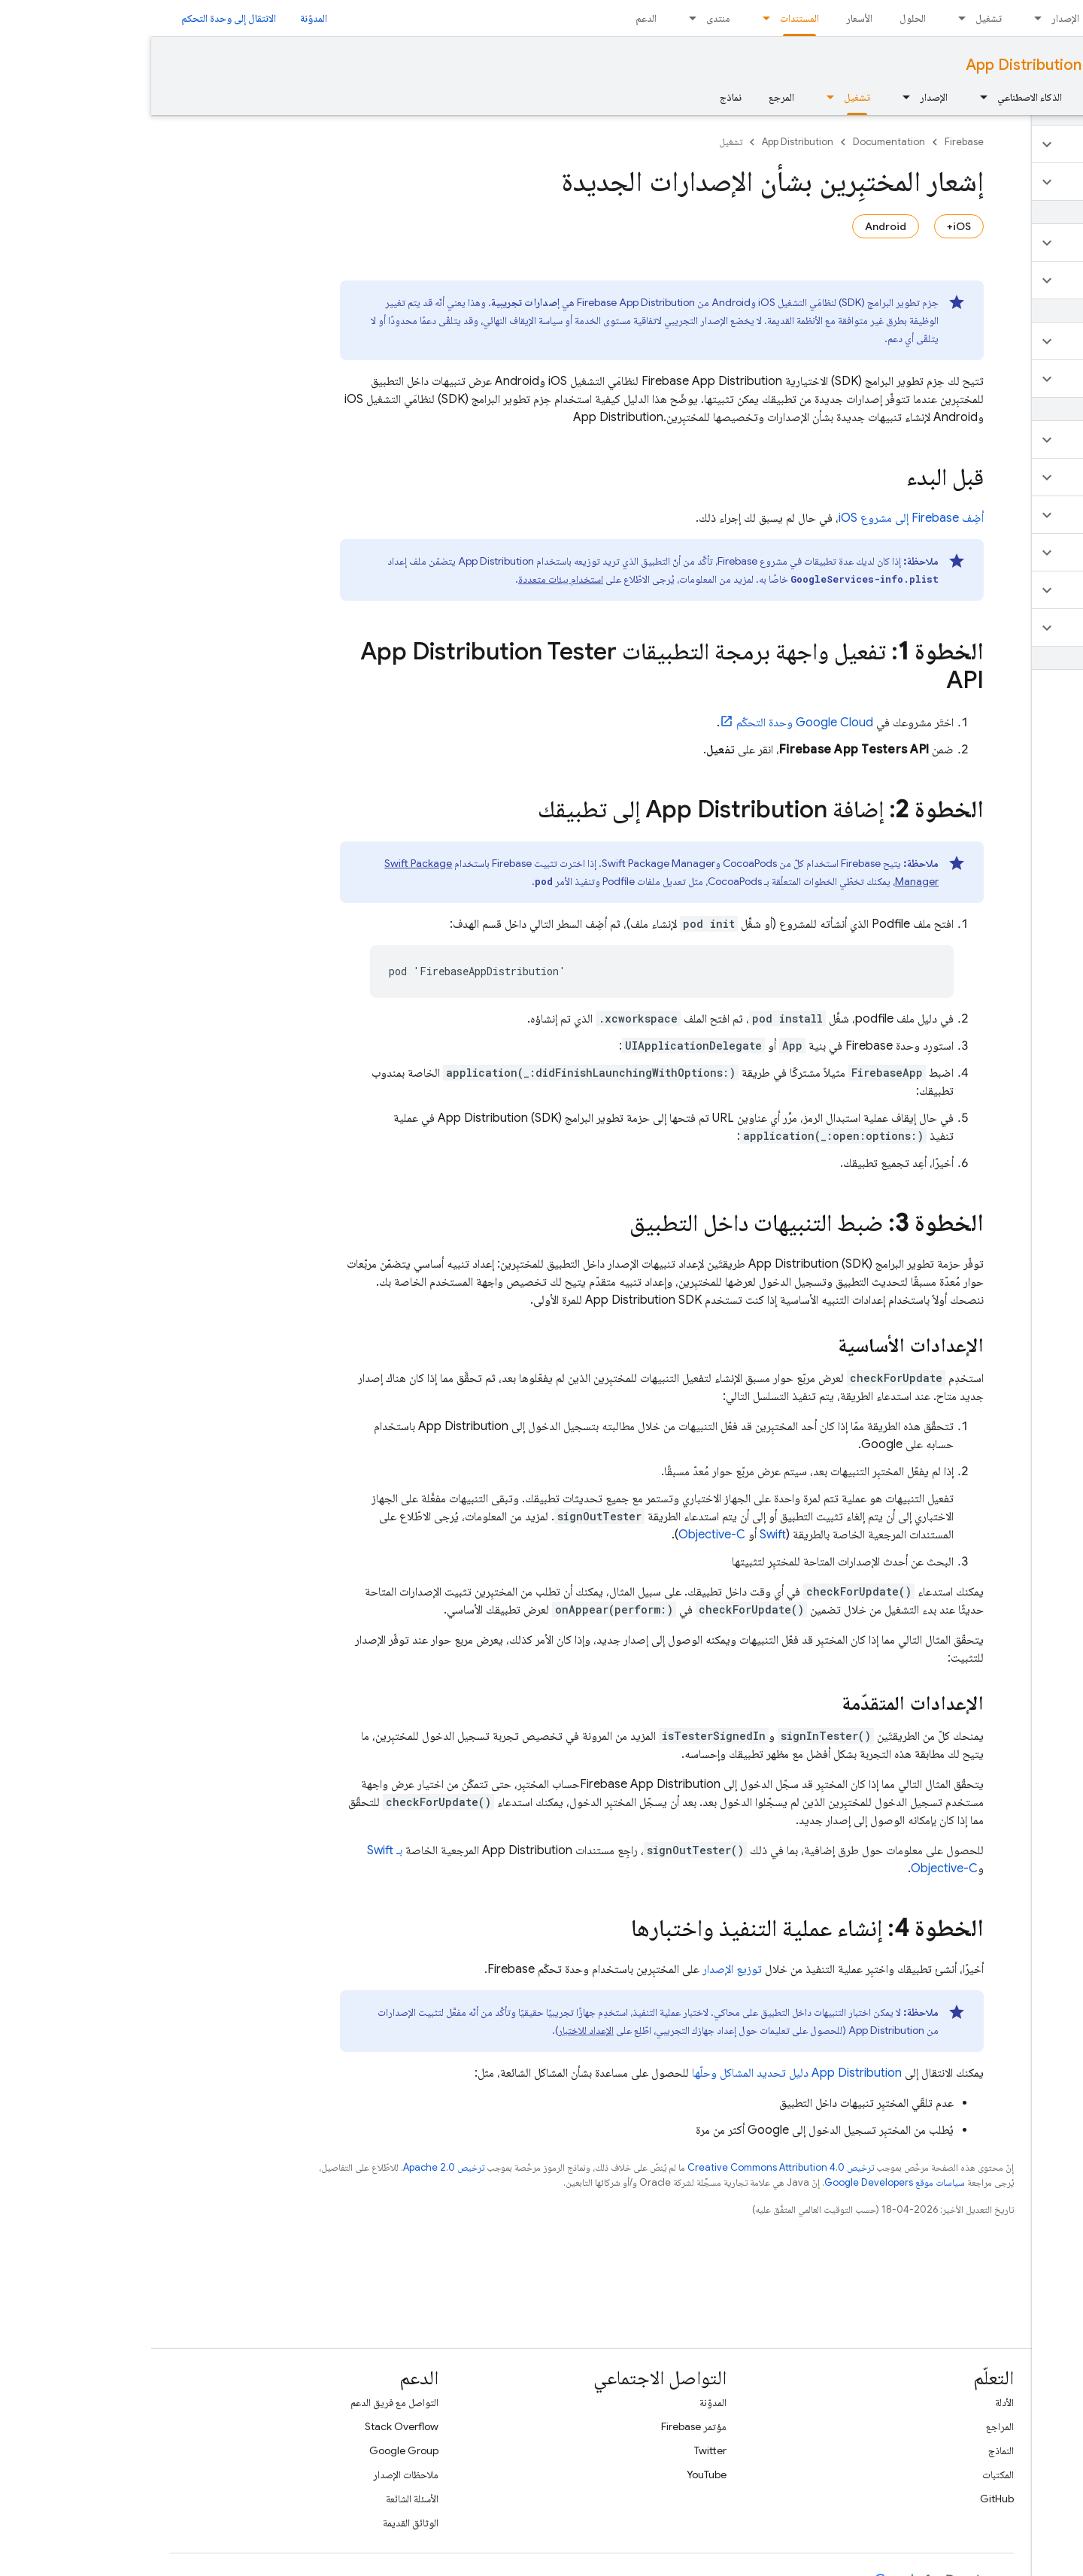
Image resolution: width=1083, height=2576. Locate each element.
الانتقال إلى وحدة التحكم (77, 18)
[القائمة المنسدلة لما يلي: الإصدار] (882, 18)
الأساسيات (980, 97)
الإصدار (914, 18)
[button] (994, 144)
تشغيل (837, 18)
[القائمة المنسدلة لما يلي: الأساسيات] (942, 97)
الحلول (761, 18)
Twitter (559, 2450)
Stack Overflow (250, 2426)
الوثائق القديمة (259, 2522)
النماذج (850, 2450)
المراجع (849, 2426)
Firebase (813, 141)
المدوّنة (162, 18)
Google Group (252, 2450)
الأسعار (708, 18)
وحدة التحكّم (653, 722)
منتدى (567, 18)
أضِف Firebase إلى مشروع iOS (760, 518)
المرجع (630, 97)
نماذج (579, 97)
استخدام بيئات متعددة (409, 579)
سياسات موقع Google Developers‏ (743, 2182)
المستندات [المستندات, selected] (648, 18)
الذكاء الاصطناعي (878, 97)
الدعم (494, 18)
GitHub (846, 2498)
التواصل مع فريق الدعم (243, 2402)
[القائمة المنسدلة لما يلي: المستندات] (611, 18)
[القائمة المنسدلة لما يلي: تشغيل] (806, 18)
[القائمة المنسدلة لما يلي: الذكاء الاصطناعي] (828, 97)
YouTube (555, 2474)
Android (734, 226)
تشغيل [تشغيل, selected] (706, 97)
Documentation (1009, 65)
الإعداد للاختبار (435, 2030)
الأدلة (853, 2402)
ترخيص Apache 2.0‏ (292, 2167)
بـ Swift (233, 1850)
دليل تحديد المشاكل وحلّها (646, 2072)
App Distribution (872, 65)
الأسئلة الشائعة (261, 2498)
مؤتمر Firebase (542, 2426)
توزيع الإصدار (581, 1969)
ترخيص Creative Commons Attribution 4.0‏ (629, 2167)
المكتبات (847, 2474)
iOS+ (808, 226)
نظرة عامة (1046, 97)
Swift (621, 1534)
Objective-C (560, 1534)
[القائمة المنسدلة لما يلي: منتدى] (537, 18)
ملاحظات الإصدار (254, 2474)
